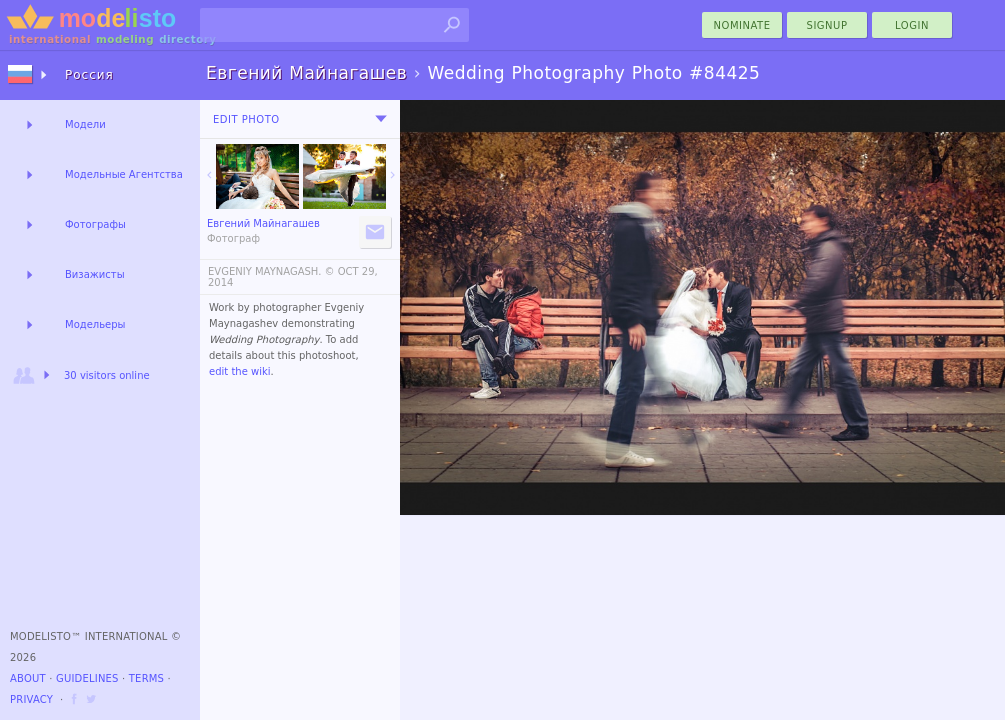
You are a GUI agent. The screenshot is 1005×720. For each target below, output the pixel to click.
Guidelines (87, 678)
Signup (827, 25)
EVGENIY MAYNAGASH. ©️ (271, 271)
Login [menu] (912, 25)
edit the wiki (240, 371)
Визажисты (95, 274)
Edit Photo (246, 119)
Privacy (31, 699)
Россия (89, 75)
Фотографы (95, 224)
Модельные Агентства (124, 174)
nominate (742, 25)
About (28, 678)
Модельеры (95, 324)
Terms (146, 678)
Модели (85, 124)
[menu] (381, 119)
